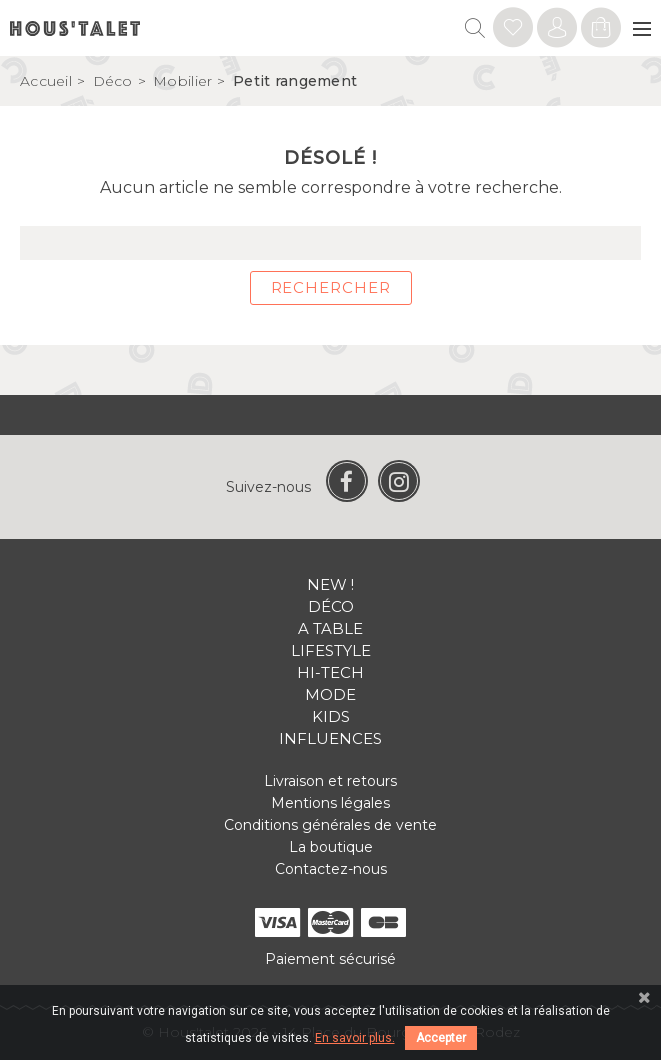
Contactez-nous (331, 869)
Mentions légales (330, 803)
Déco (331, 606)
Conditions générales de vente (330, 825)
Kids (331, 716)
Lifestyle (331, 650)
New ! (330, 584)
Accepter (441, 1038)
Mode (330, 694)
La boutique (331, 847)
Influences (330, 738)
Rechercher (331, 287)
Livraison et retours (330, 781)
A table (330, 628)
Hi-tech (330, 672)
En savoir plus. (355, 1038)
